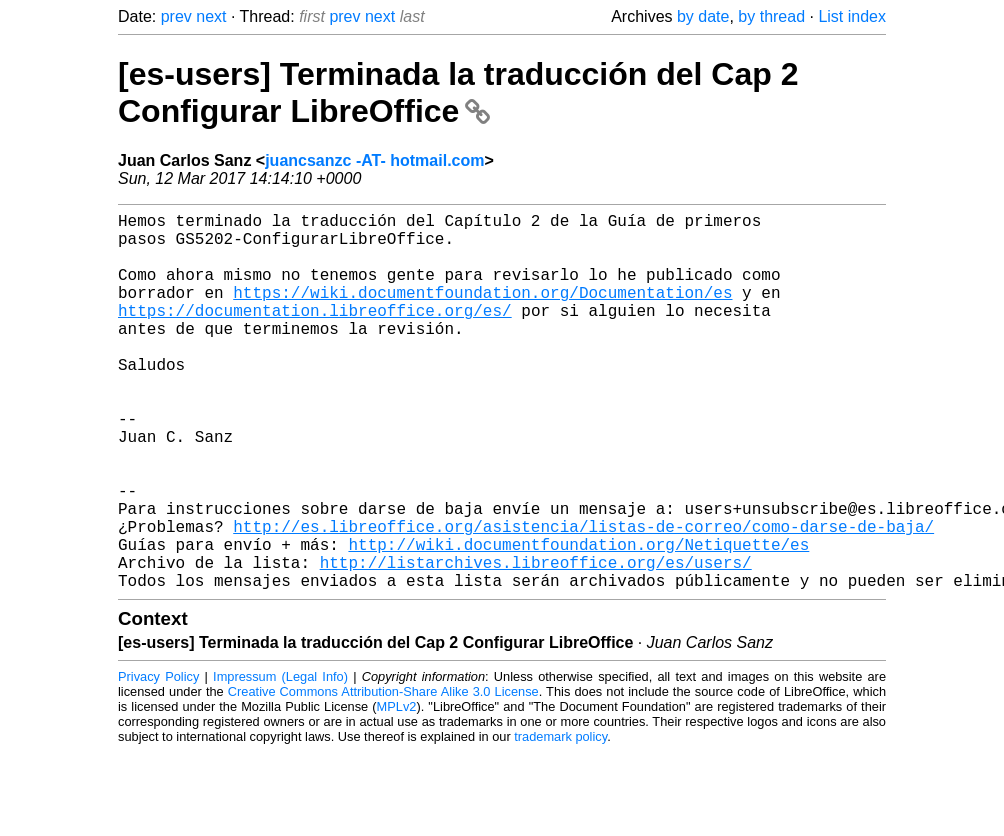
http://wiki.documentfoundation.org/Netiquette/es (578, 620)
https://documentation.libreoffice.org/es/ (315, 334)
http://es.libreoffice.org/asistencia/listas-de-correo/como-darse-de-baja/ (583, 598)
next (211, 16)
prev (176, 16)
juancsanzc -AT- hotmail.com (374, 160)
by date (703, 16)
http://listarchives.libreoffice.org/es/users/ (536, 642)
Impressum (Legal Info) (280, 760)
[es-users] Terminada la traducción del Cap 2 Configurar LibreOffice (458, 92)
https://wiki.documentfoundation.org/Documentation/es (482, 312)
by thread (771, 16)
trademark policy (560, 820)
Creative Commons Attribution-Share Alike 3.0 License (383, 775)
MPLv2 (397, 790)
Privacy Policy (158, 760)
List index (852, 16)
